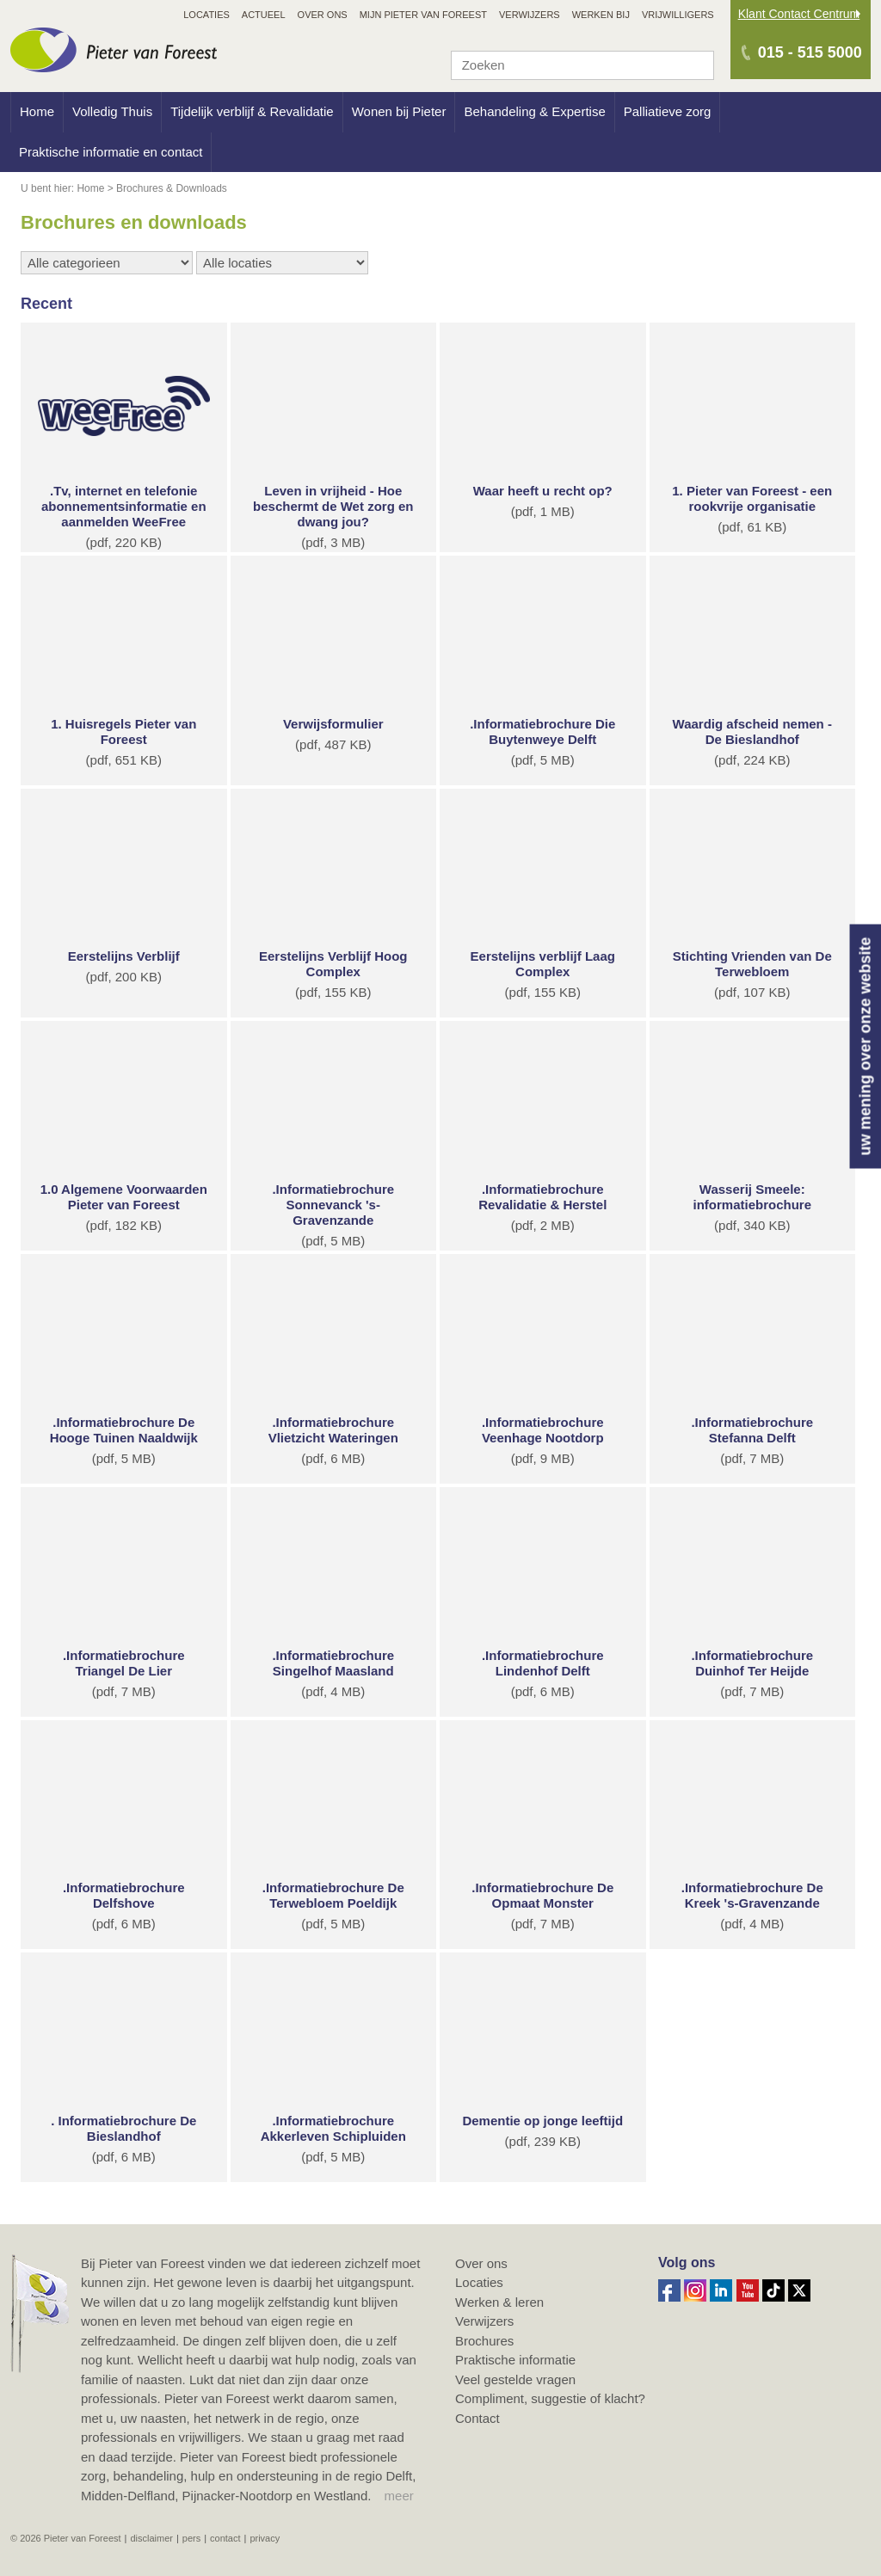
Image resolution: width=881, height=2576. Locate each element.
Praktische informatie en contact (110, 151)
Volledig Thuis (112, 111)
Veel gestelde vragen (515, 2379)
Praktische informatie (515, 2359)
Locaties (479, 2282)
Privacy (265, 2538)
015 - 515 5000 (810, 52)
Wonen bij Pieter (399, 111)
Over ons (481, 2263)
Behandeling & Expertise (534, 111)
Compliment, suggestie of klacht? (550, 2398)
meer (399, 2495)
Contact (477, 2418)
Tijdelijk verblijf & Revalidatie (252, 111)
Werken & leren (499, 2302)
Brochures (484, 2340)
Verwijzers (484, 2321)
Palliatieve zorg (668, 111)
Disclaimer (151, 2538)
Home (37, 111)
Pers (191, 2538)
